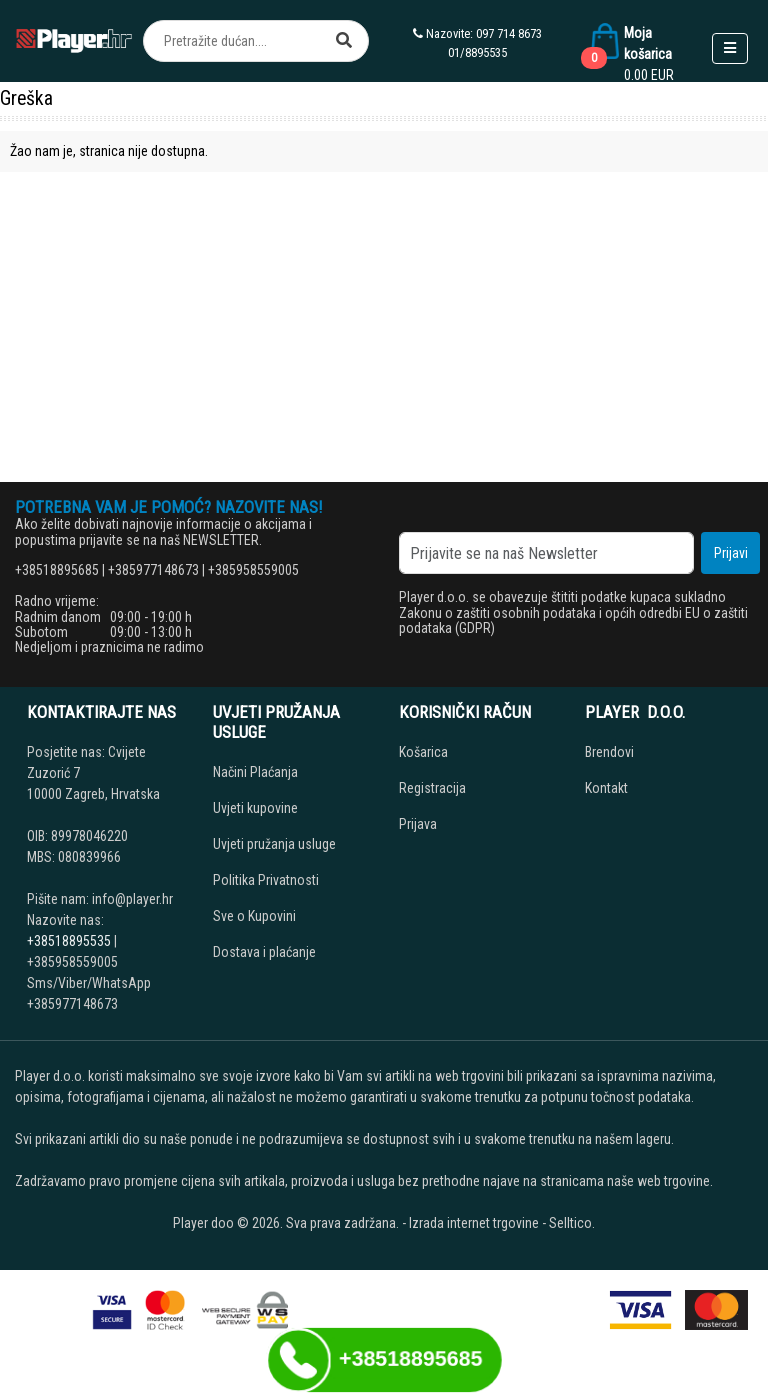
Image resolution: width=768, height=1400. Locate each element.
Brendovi (609, 752)
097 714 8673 (509, 33)
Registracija (432, 788)
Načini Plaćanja (255, 772)
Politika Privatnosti (266, 880)
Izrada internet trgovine (474, 1223)
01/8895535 (477, 52)
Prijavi (731, 553)
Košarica (423, 752)
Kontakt (606, 788)
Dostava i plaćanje (264, 952)
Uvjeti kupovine (255, 808)
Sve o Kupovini (254, 916)
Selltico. (572, 1223)
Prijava (418, 824)
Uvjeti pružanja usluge (274, 844)
